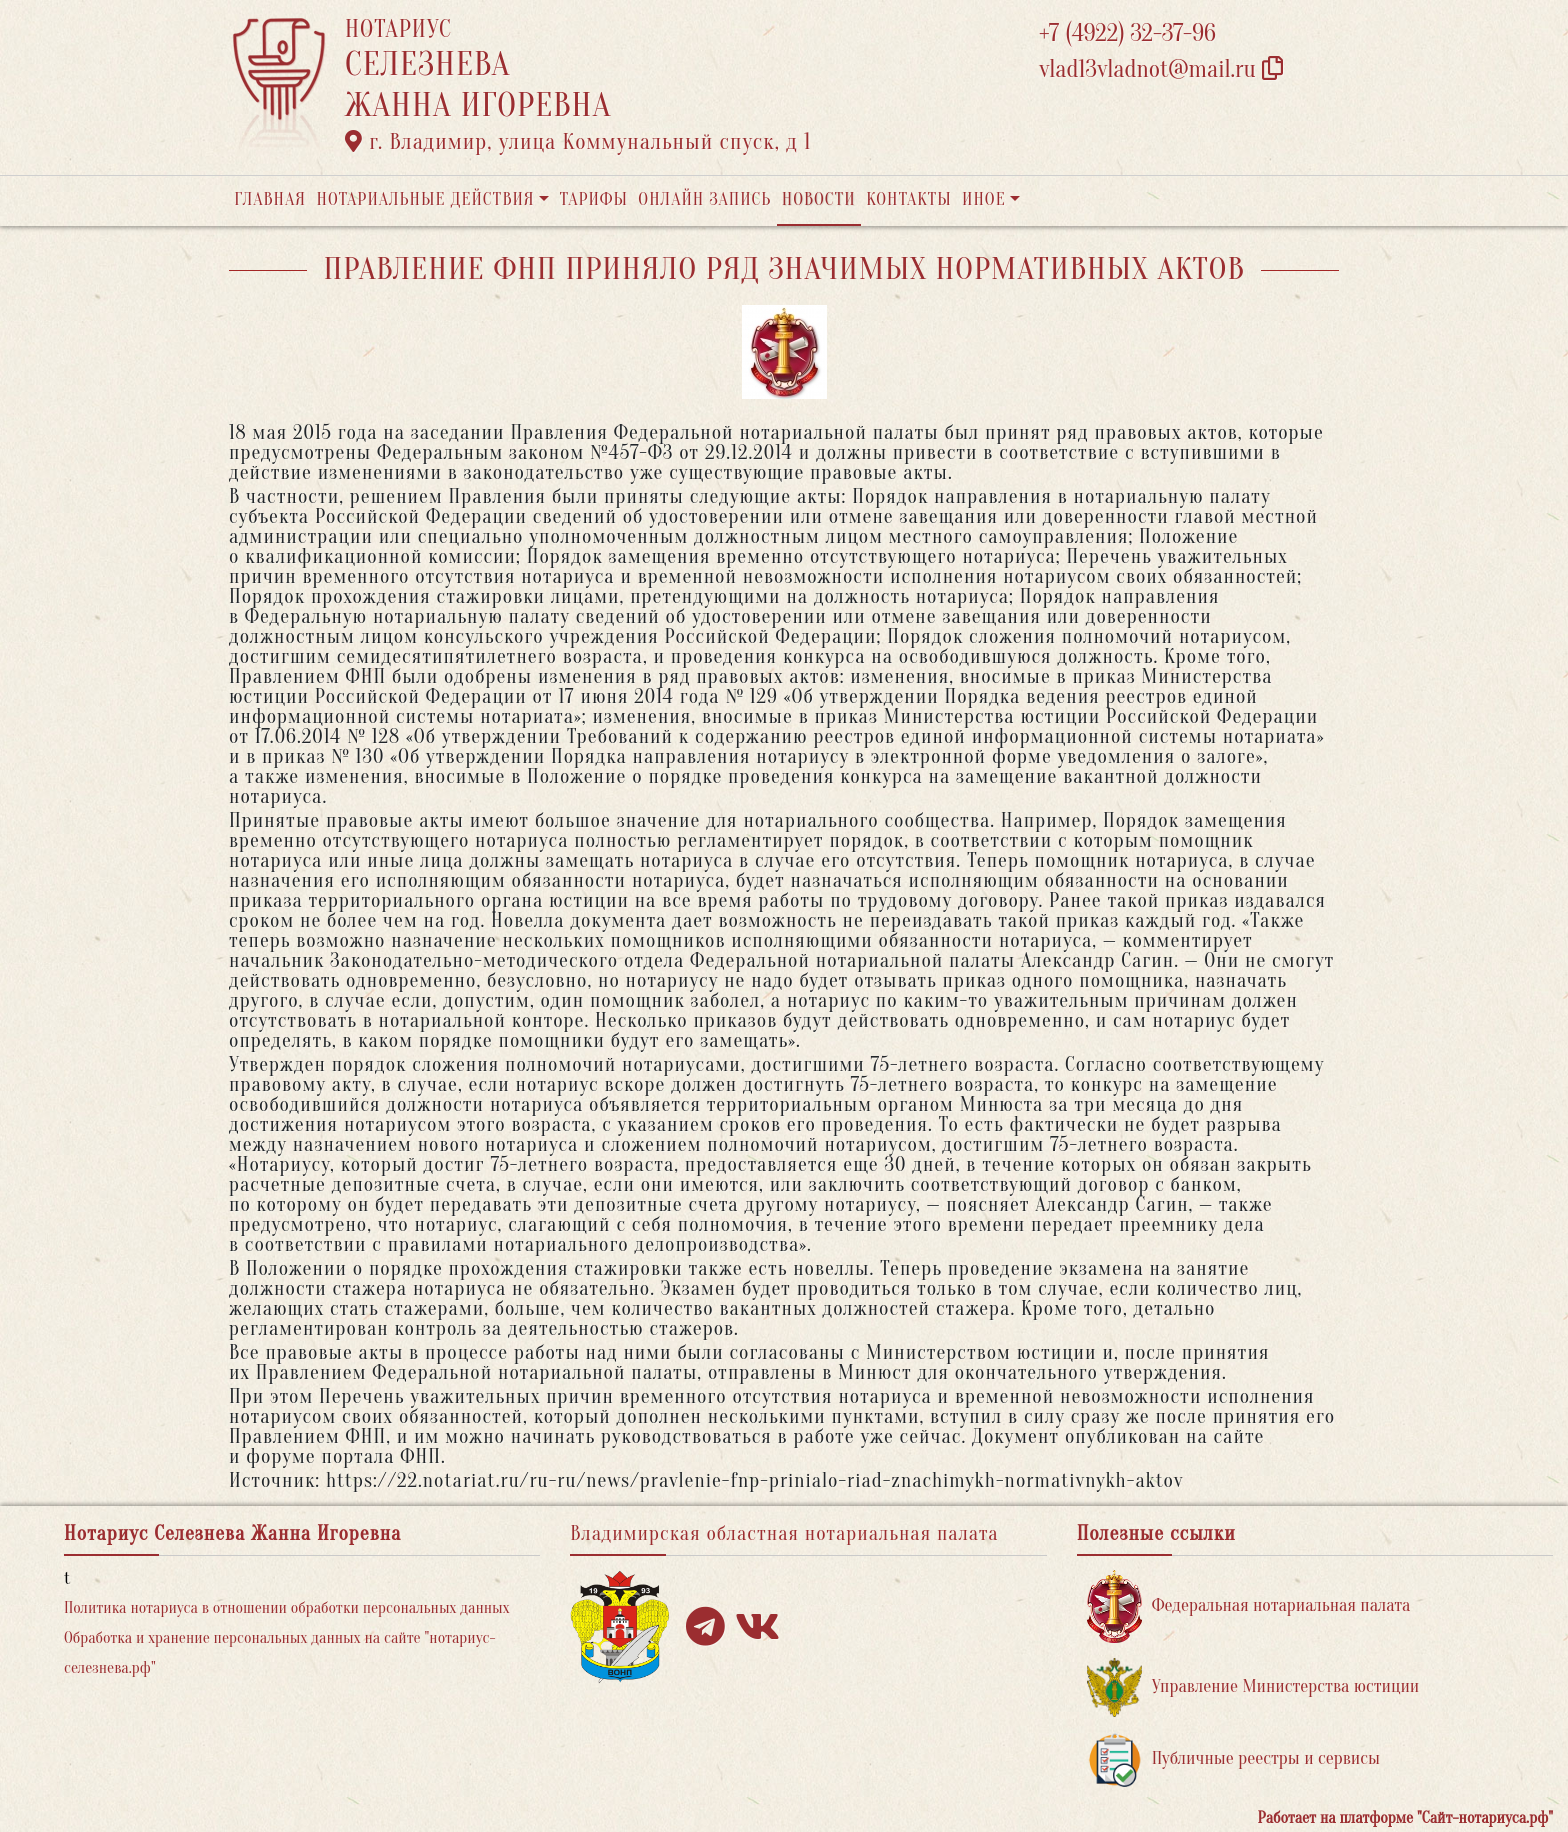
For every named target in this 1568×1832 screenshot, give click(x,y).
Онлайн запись (704, 199)
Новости (819, 199)
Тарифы (594, 199)
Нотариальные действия (425, 199)
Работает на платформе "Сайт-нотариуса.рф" (1405, 1818)
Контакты (908, 199)
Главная (270, 199)
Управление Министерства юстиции (1253, 1687)
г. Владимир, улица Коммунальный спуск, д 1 (578, 142)
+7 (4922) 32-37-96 (1127, 33)
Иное (984, 199)
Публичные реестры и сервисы (1233, 1759)
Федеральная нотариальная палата (1249, 1606)
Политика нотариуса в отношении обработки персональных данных (287, 1608)
